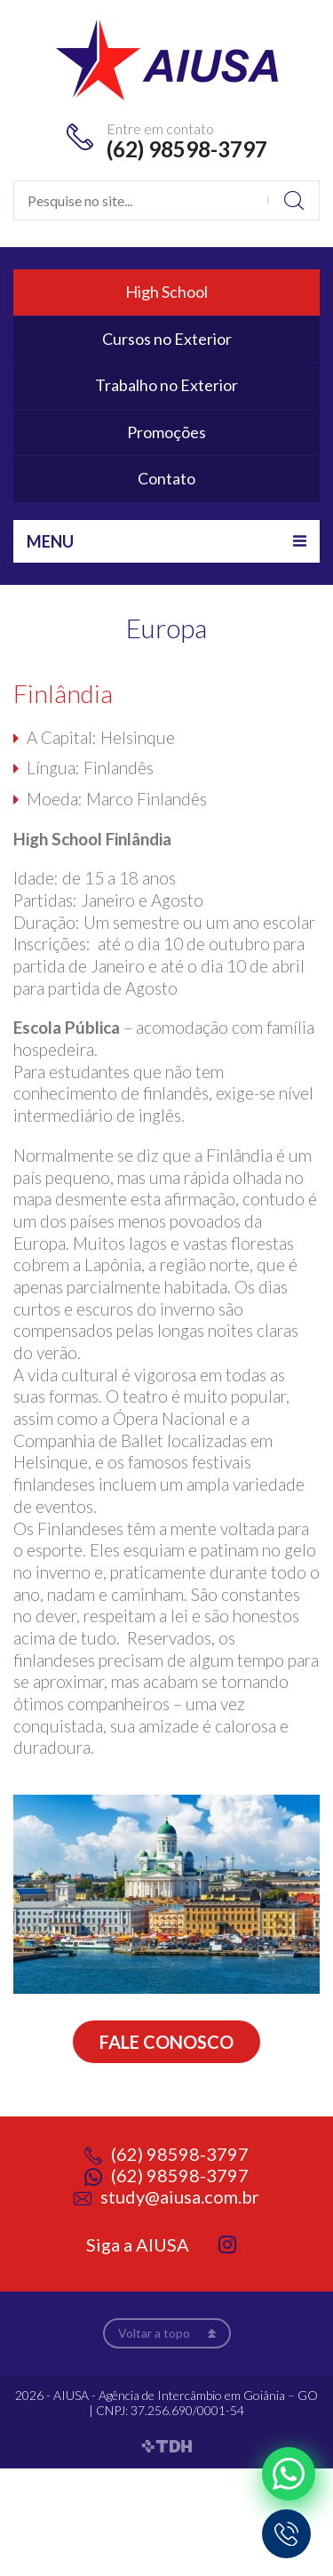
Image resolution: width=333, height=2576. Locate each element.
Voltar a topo (154, 2332)
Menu (50, 541)
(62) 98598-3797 (187, 149)
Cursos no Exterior (167, 338)
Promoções (166, 432)
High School (166, 291)
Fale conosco (166, 2041)
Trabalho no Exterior (166, 385)
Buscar (293, 200)
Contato (166, 478)
